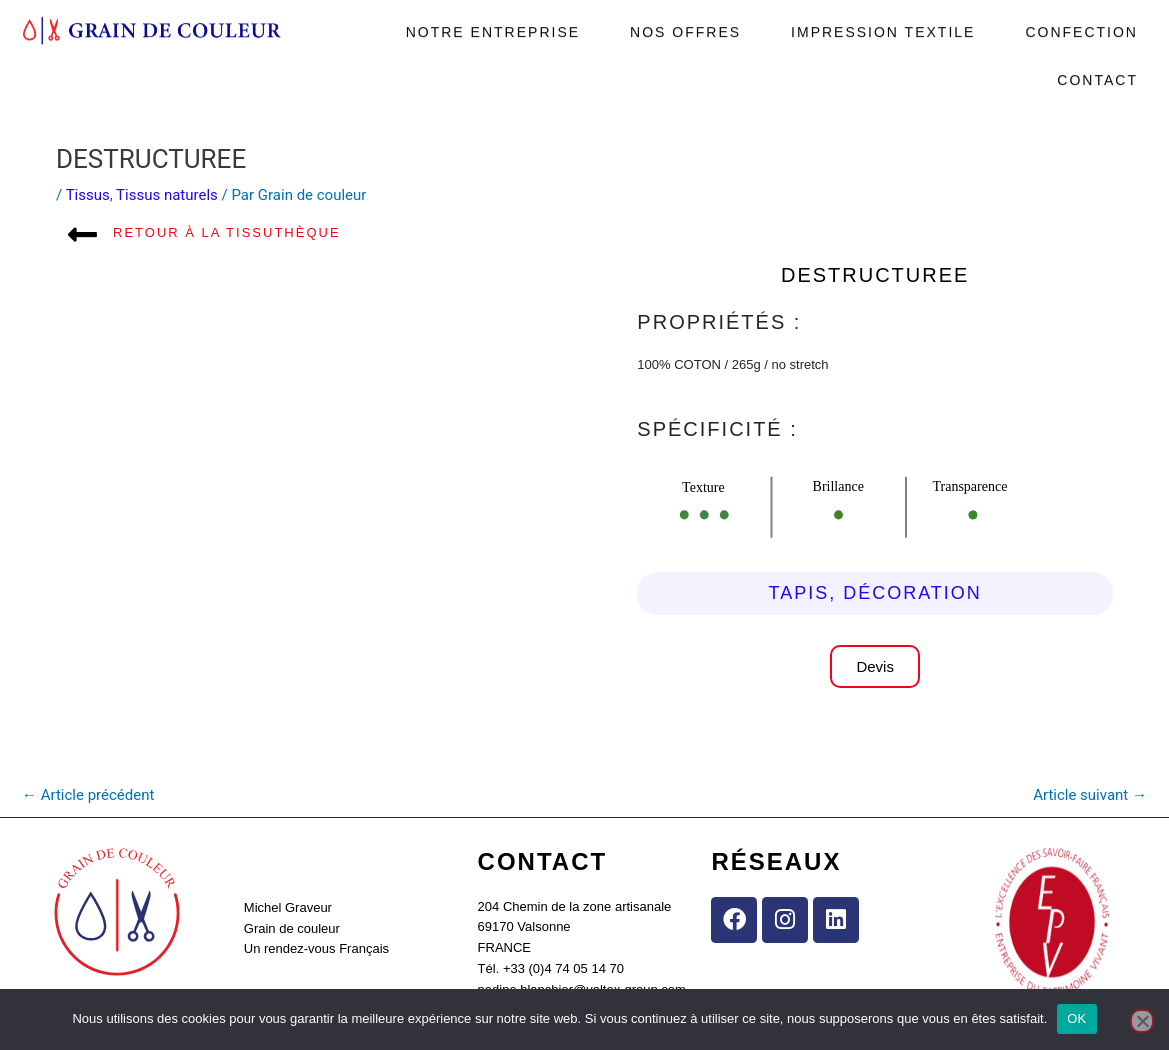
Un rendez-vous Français (316, 948)
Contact (1097, 71)
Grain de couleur (292, 928)
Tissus (88, 195)
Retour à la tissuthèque (227, 232)
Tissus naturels (167, 195)
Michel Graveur (288, 907)
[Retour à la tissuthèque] (82, 234)
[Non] (1142, 1021)
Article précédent (88, 795)
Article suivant (1090, 795)
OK (1076, 1018)
